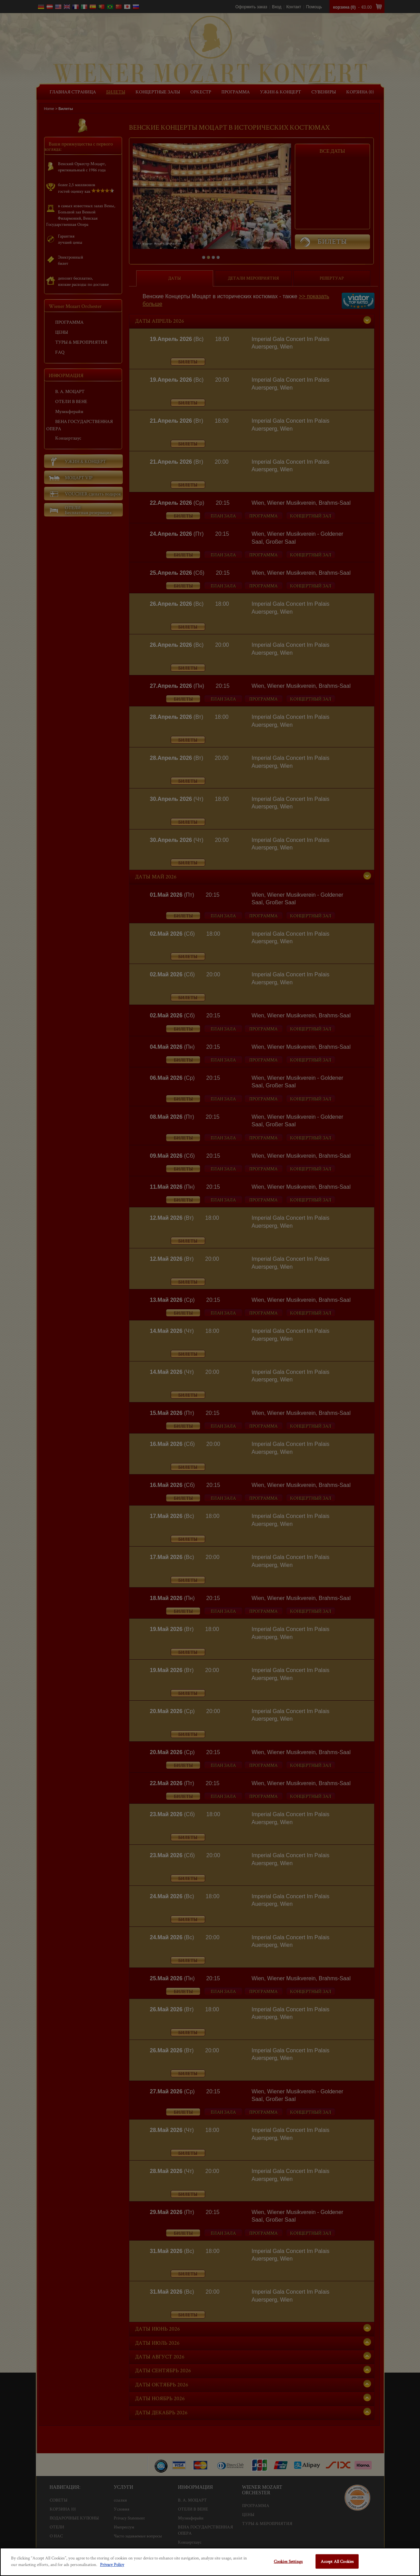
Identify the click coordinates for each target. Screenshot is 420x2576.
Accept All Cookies (337, 2561)
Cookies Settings (288, 2561)
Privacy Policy (112, 2564)
